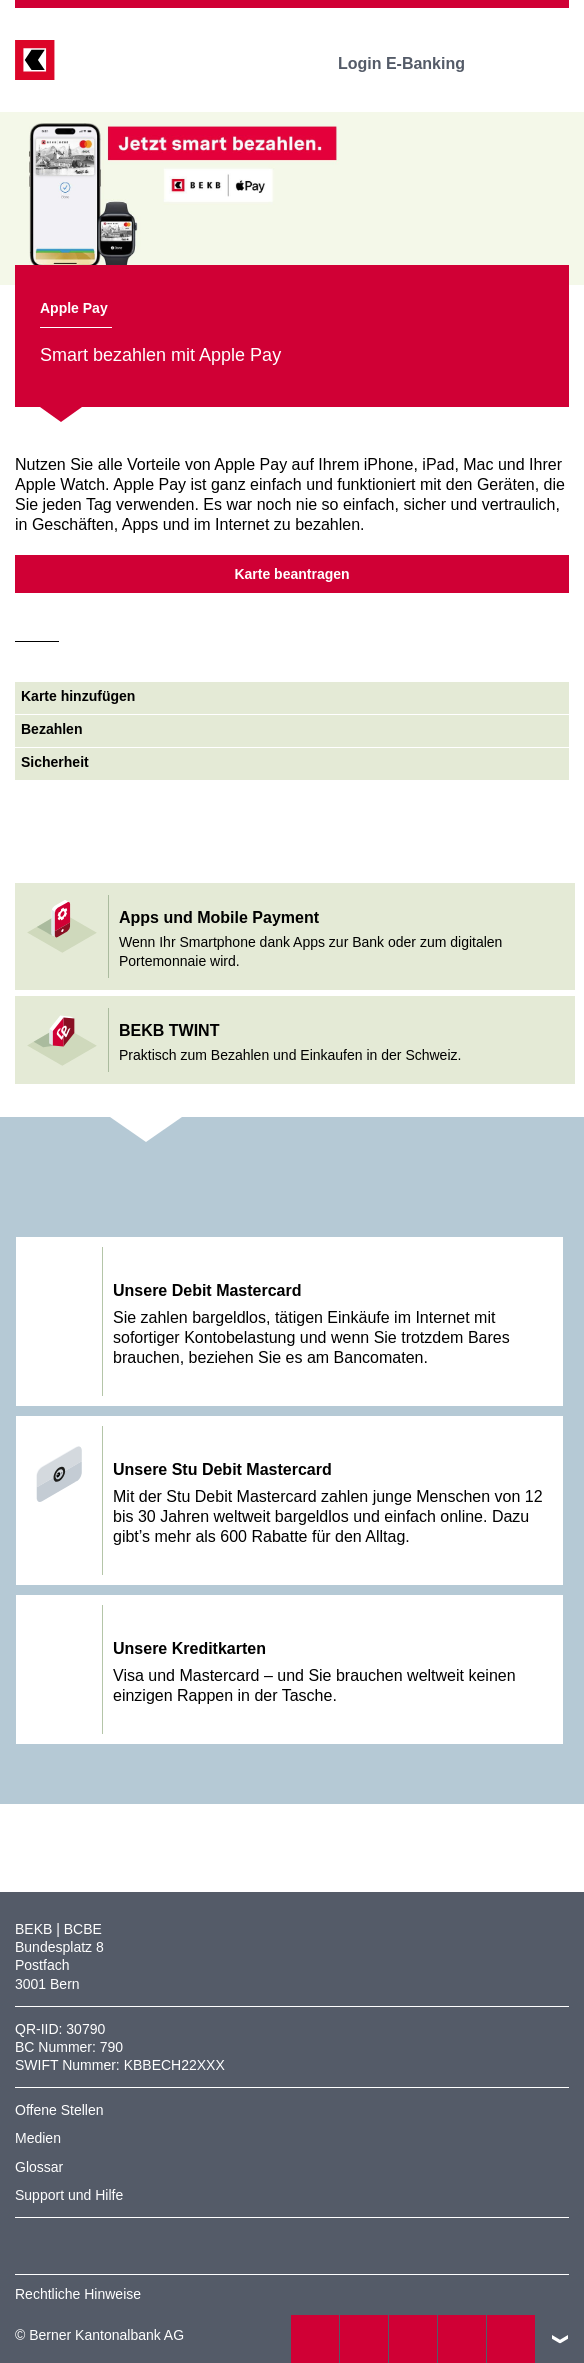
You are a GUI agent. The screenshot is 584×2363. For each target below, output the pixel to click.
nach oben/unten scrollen (560, 2339)
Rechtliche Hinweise (78, 2294)
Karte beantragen (291, 574)
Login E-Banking (415, 63)
